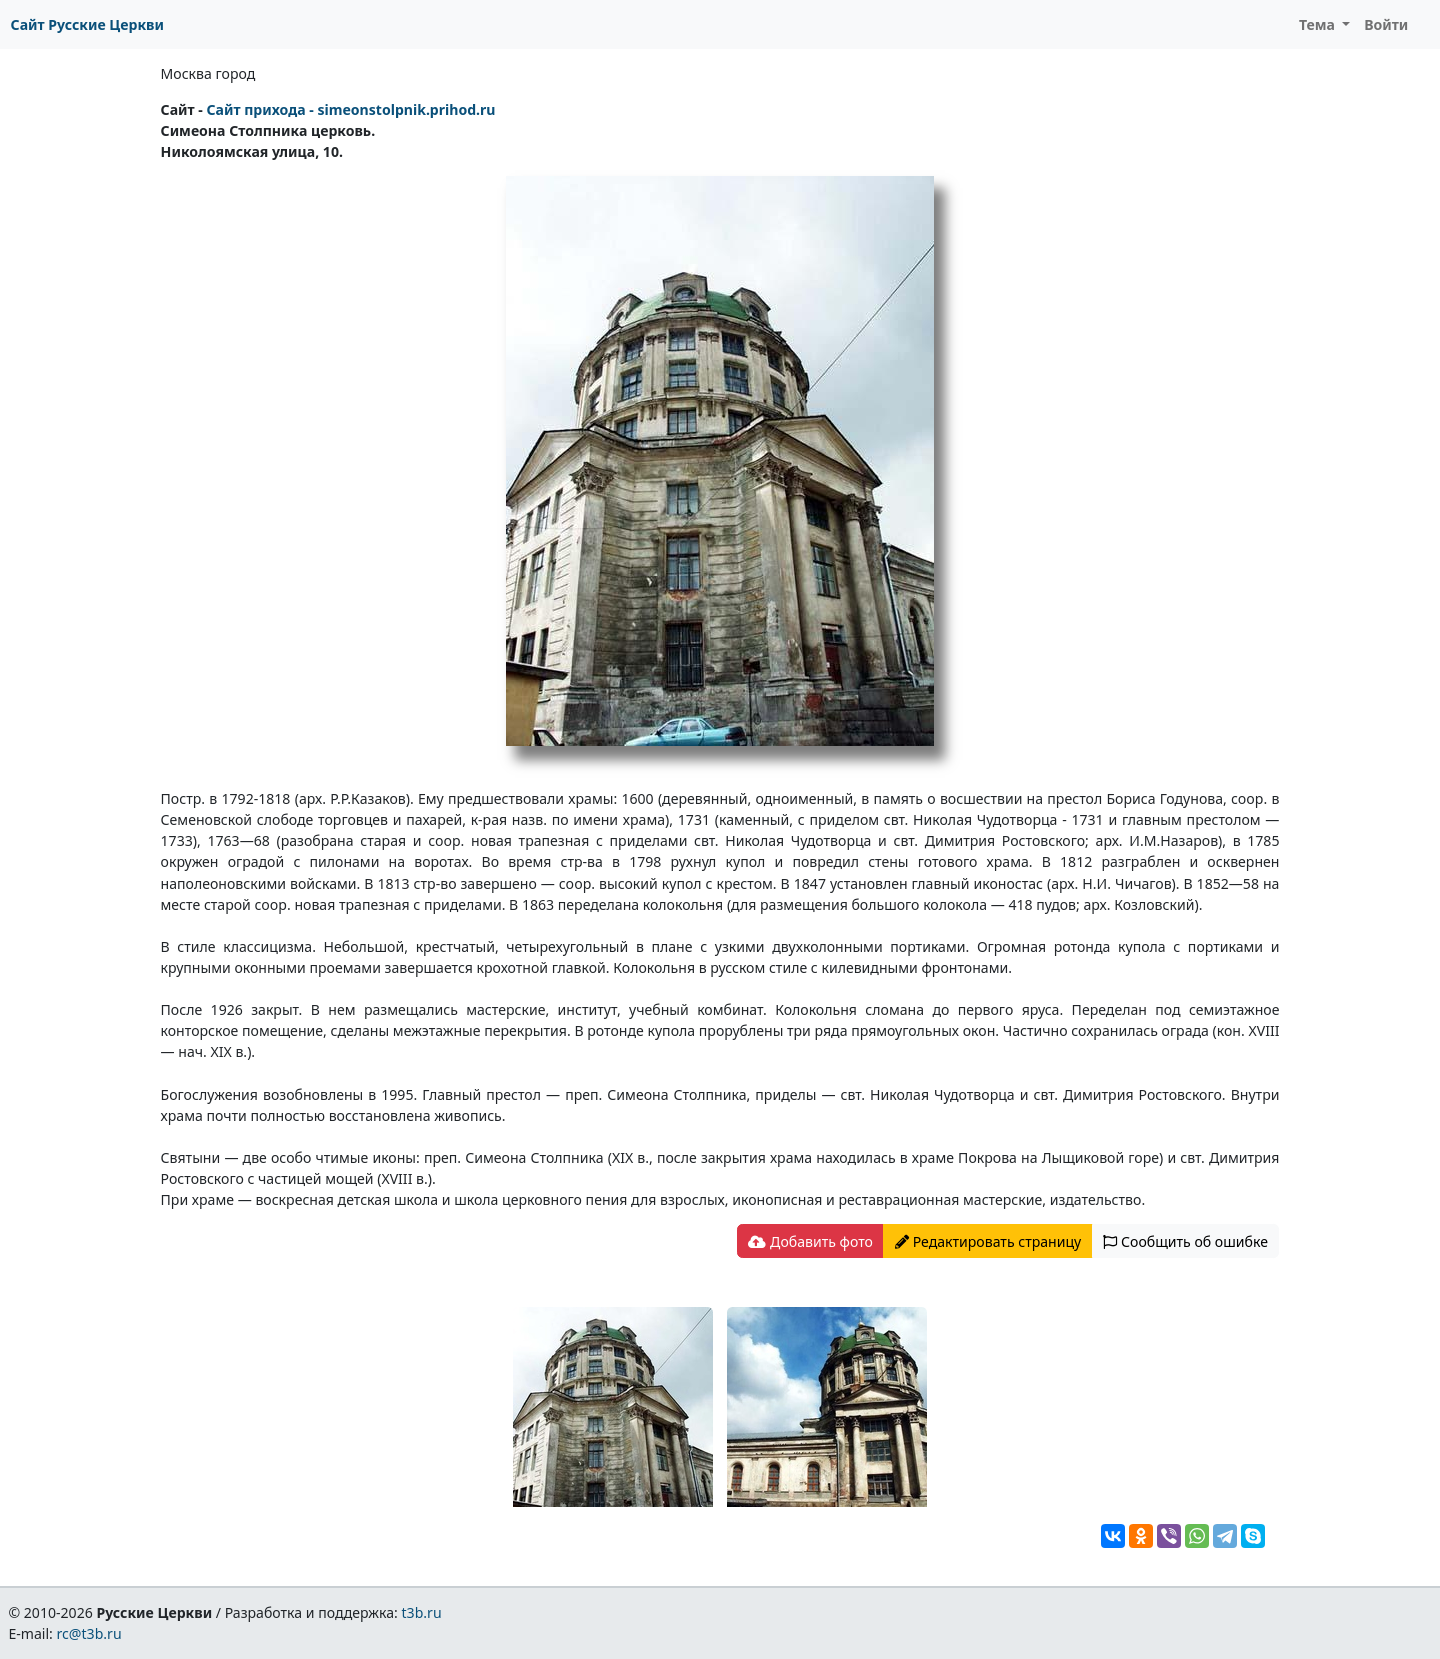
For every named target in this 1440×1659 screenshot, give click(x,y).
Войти (1386, 24)
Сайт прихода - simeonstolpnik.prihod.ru (350, 109)
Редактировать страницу (988, 1241)
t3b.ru (422, 1612)
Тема (1319, 24)
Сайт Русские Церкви (87, 24)
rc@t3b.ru (89, 1633)
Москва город (208, 73)
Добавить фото (810, 1241)
